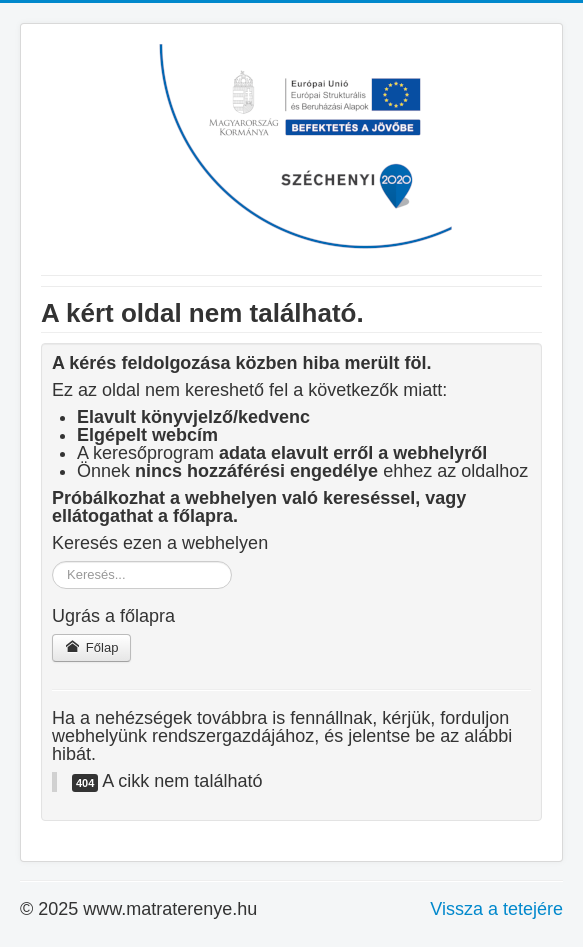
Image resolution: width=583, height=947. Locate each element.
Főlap (91, 647)
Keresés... (52, 561)
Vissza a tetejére (496, 909)
